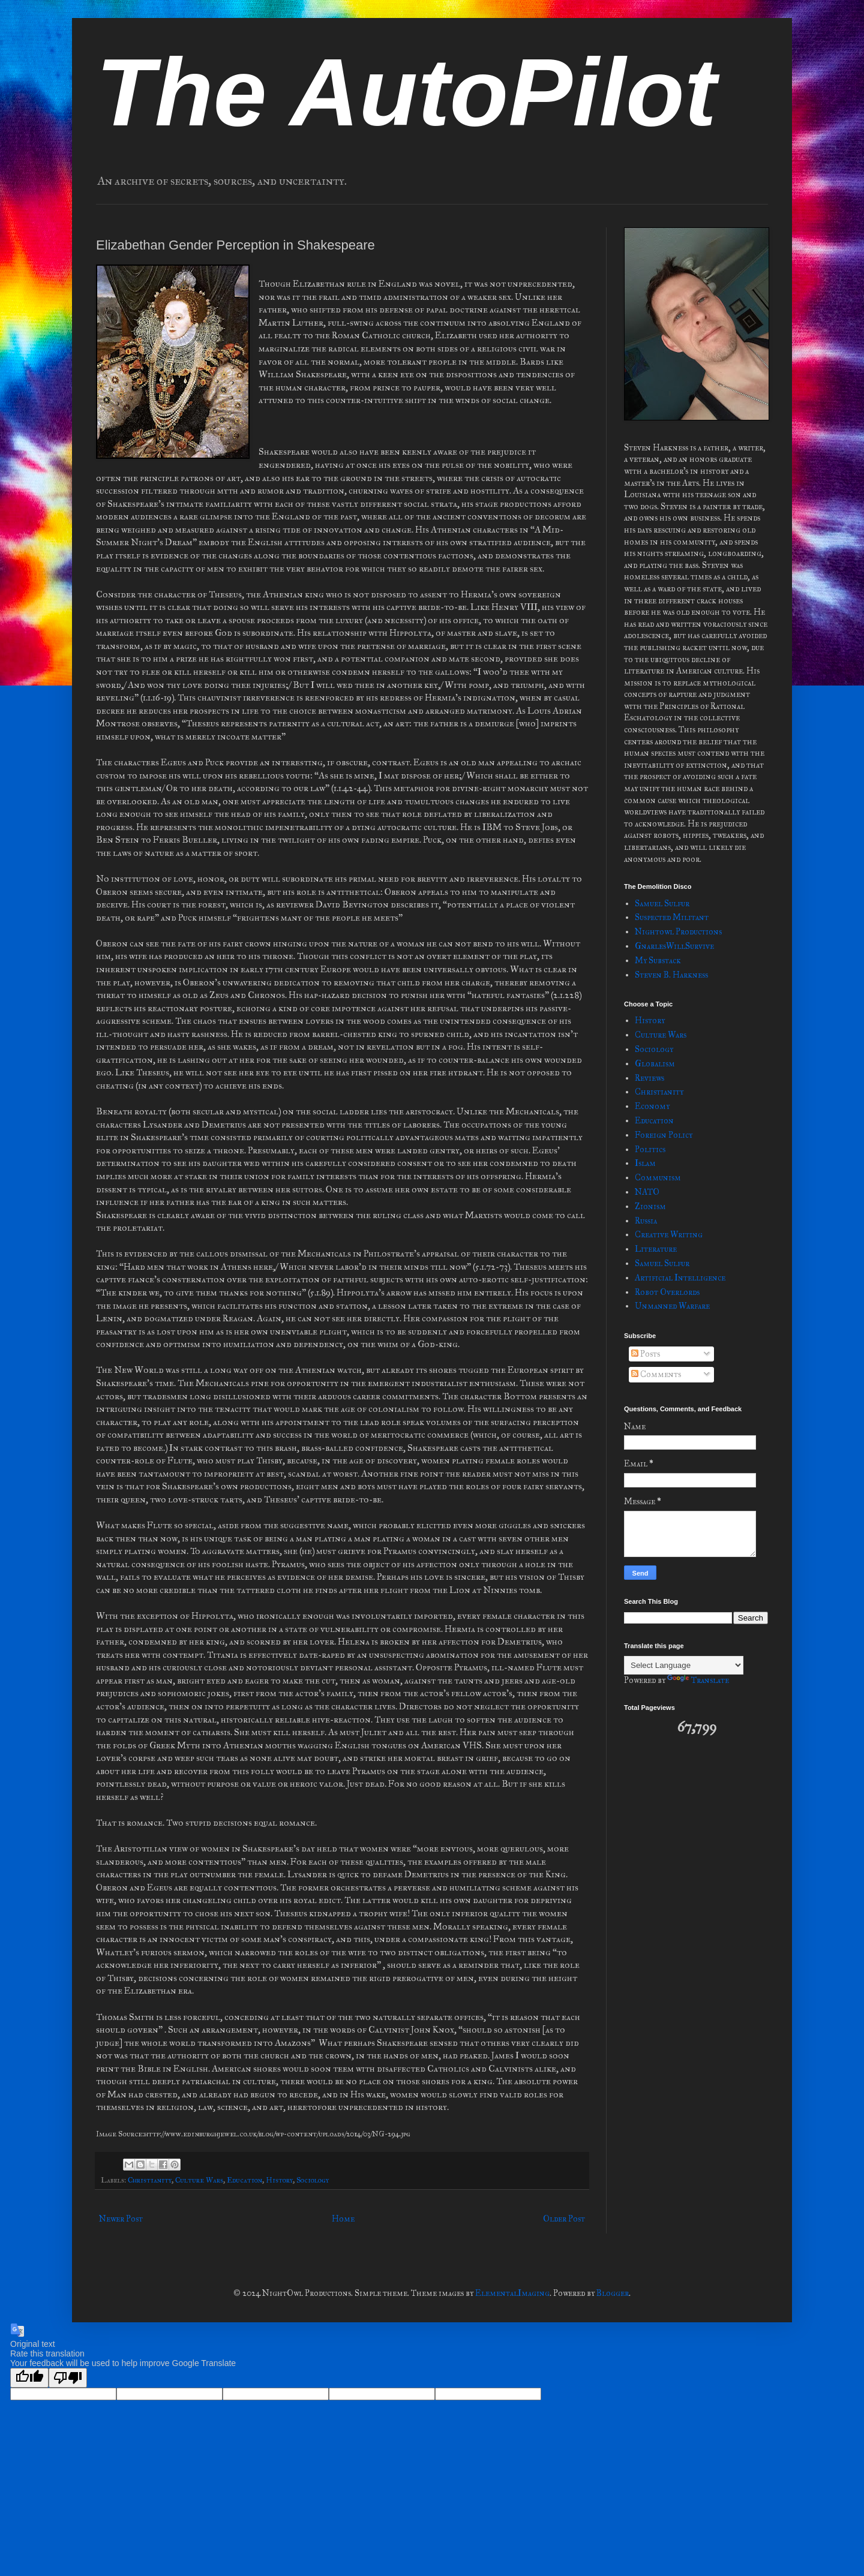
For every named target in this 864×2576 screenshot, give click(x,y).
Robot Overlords (667, 1292)
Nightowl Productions (678, 932)
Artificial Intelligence (680, 1278)
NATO (647, 1192)
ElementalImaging (512, 2293)
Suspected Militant (672, 917)
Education (244, 2179)
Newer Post (121, 2219)
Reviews (649, 1078)
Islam (645, 1163)
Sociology (312, 2179)
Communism (658, 1178)
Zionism (650, 1206)
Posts (645, 1354)
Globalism (655, 1064)
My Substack (658, 960)
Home (343, 2219)
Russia (646, 1221)
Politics (650, 1149)
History (279, 2179)
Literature (656, 1249)
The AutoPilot (406, 92)
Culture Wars (199, 2179)
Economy (652, 1106)
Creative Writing (669, 1235)
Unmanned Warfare (672, 1306)
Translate (698, 1680)
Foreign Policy (663, 1135)
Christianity (150, 2179)
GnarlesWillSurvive (674, 946)
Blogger (612, 2293)
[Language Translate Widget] (683, 1665)
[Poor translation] (68, 2378)
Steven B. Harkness (671, 975)
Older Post (564, 2219)
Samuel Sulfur (662, 903)
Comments (656, 1374)
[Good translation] (29, 2378)
